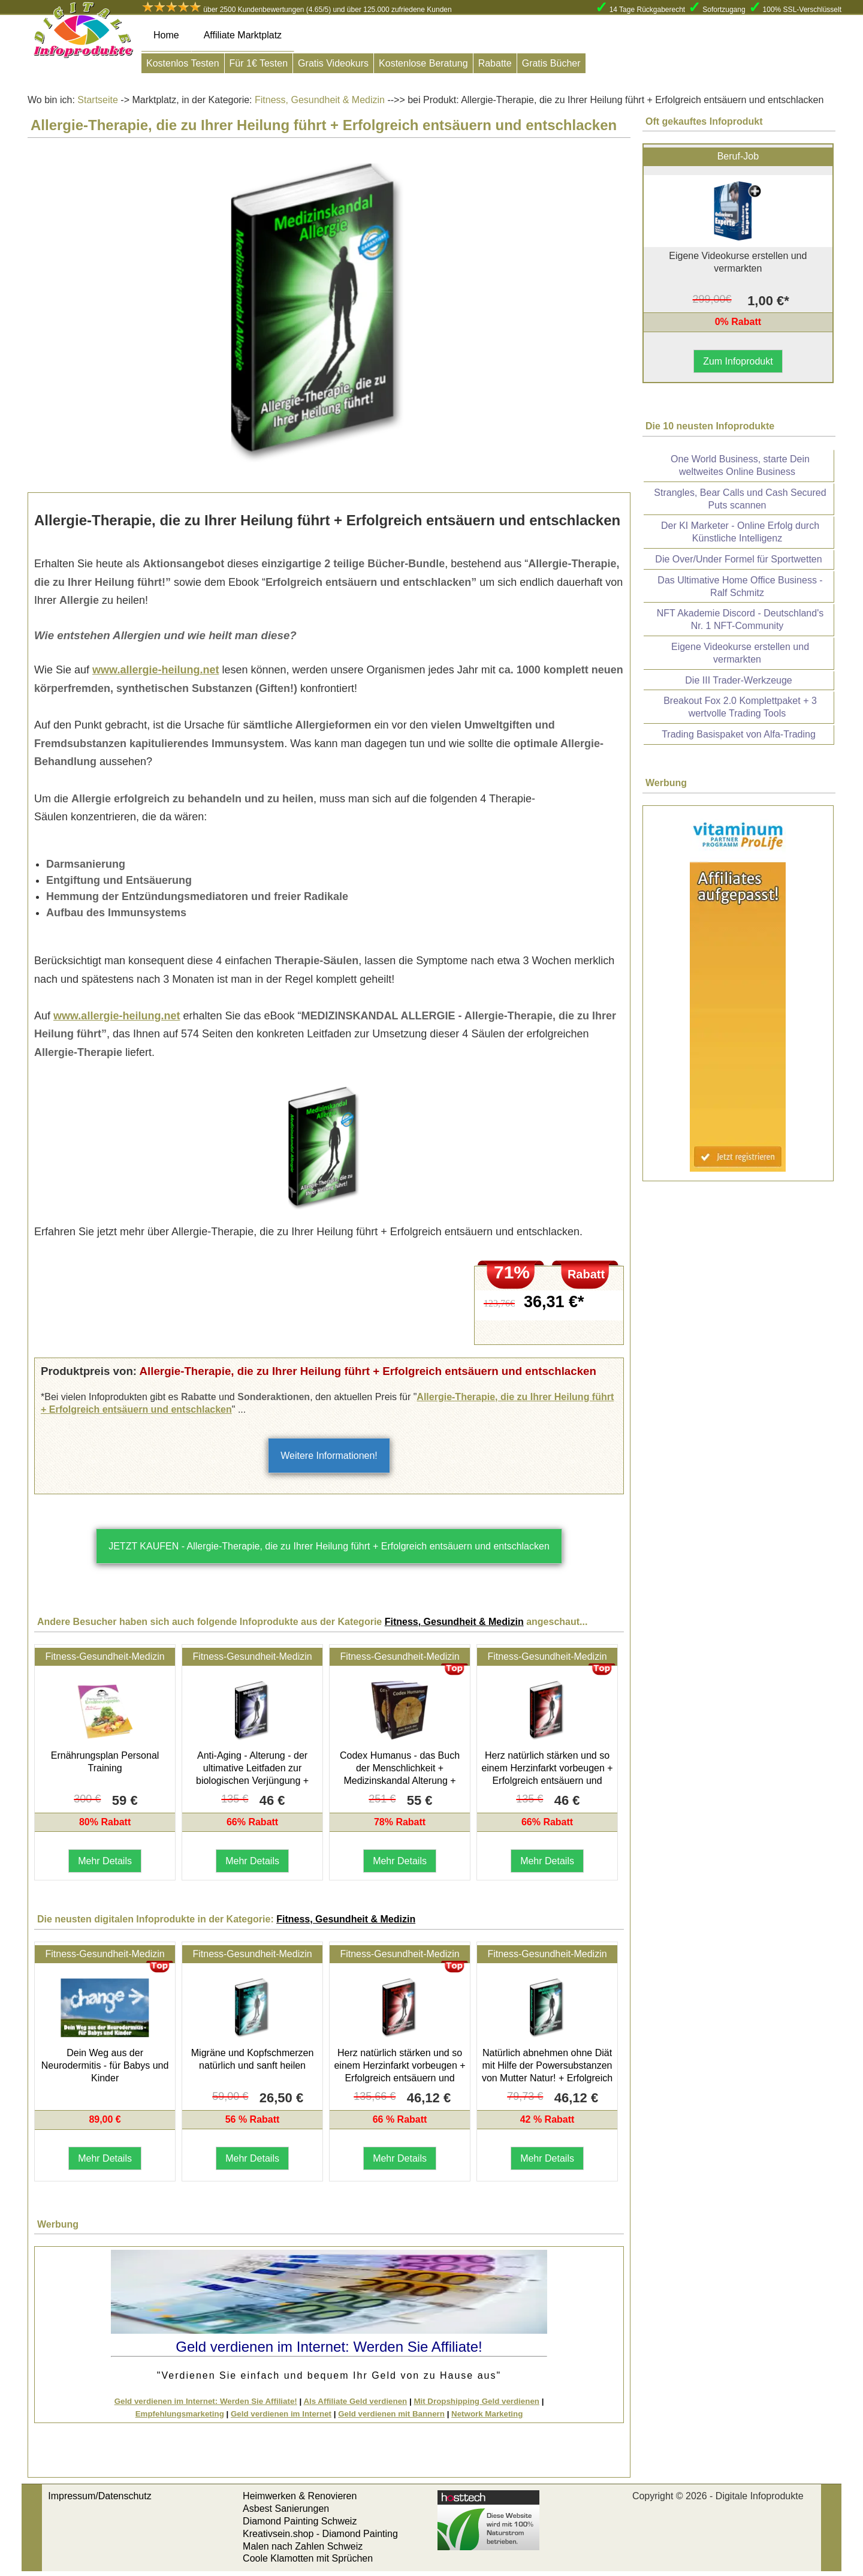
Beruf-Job (738, 156)
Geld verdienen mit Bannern (391, 2413)
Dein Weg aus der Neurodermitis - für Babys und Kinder (105, 2065)
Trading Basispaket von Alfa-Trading (739, 734)
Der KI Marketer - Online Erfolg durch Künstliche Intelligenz (740, 531)
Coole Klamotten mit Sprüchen (308, 2558)
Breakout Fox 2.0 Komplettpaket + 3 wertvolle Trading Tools (740, 707)
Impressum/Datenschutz (100, 2496)
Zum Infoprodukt (738, 361)
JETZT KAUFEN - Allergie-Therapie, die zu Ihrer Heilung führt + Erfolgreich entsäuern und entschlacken (329, 1546)
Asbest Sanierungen (286, 2508)
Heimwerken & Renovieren (300, 2496)
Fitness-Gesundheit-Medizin (104, 1656)
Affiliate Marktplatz (243, 35)
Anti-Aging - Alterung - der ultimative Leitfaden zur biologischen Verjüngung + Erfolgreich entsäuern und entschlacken (252, 1780)
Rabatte (495, 63)
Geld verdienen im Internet (281, 2413)
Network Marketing (487, 2413)
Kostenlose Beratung (423, 63)
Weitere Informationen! (329, 1455)
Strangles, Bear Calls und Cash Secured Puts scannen (740, 498)
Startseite (97, 100)
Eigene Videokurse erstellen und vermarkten (740, 653)
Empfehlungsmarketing (179, 2413)
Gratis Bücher (551, 63)
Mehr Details (105, 1861)
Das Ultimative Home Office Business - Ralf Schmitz (739, 586)
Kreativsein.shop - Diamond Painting (320, 2534)
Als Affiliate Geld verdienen (355, 2401)
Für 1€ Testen (259, 63)
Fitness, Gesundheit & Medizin (318, 100)
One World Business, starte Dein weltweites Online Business (740, 465)
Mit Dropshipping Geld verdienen (476, 2401)
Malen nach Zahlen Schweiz (303, 2546)
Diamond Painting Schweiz (300, 2521)
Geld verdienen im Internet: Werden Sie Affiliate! (205, 2401)
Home (166, 35)
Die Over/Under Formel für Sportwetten (738, 559)
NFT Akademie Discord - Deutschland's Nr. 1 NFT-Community (740, 619)
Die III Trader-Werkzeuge (738, 680)
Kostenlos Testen (182, 63)
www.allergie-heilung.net (155, 670)
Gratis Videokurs (333, 63)
